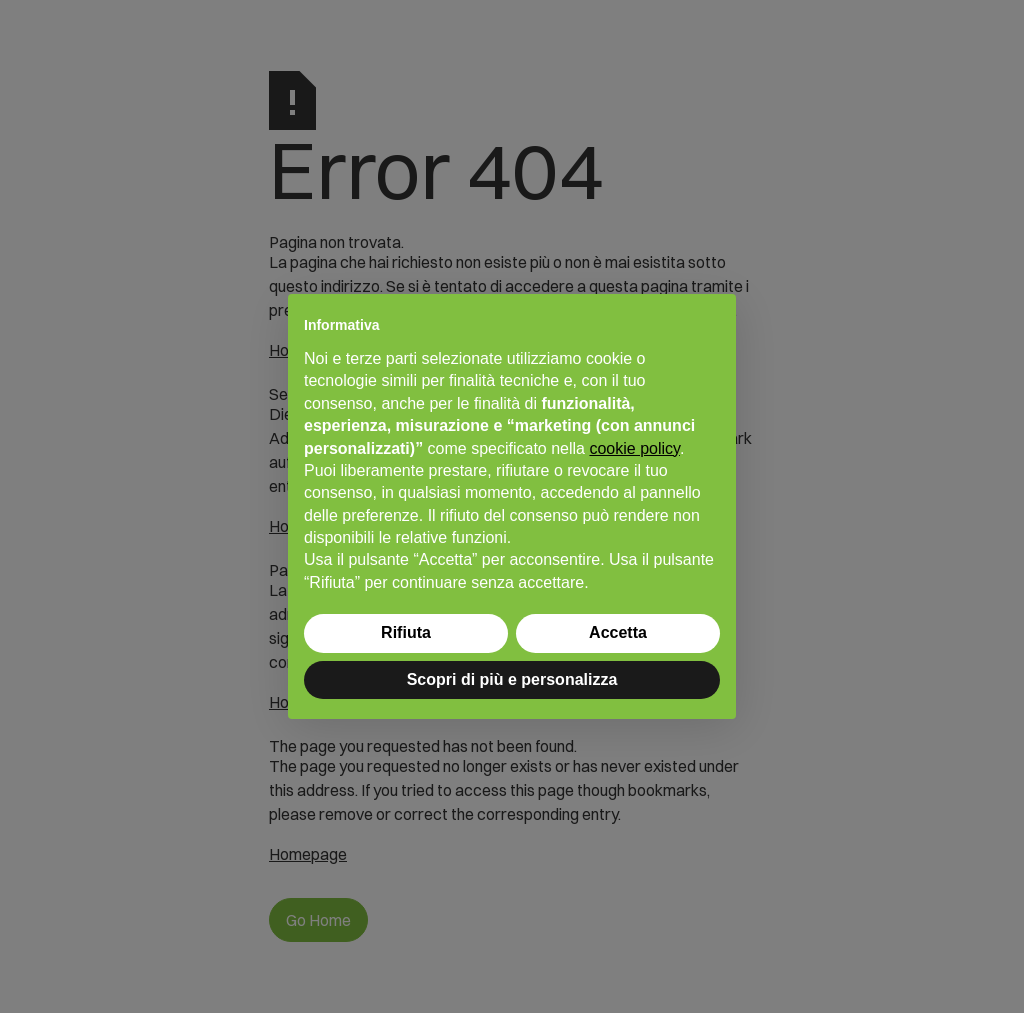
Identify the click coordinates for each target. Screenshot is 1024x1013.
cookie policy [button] (634, 448)
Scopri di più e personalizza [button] (512, 679)
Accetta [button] (618, 632)
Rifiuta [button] (406, 632)
